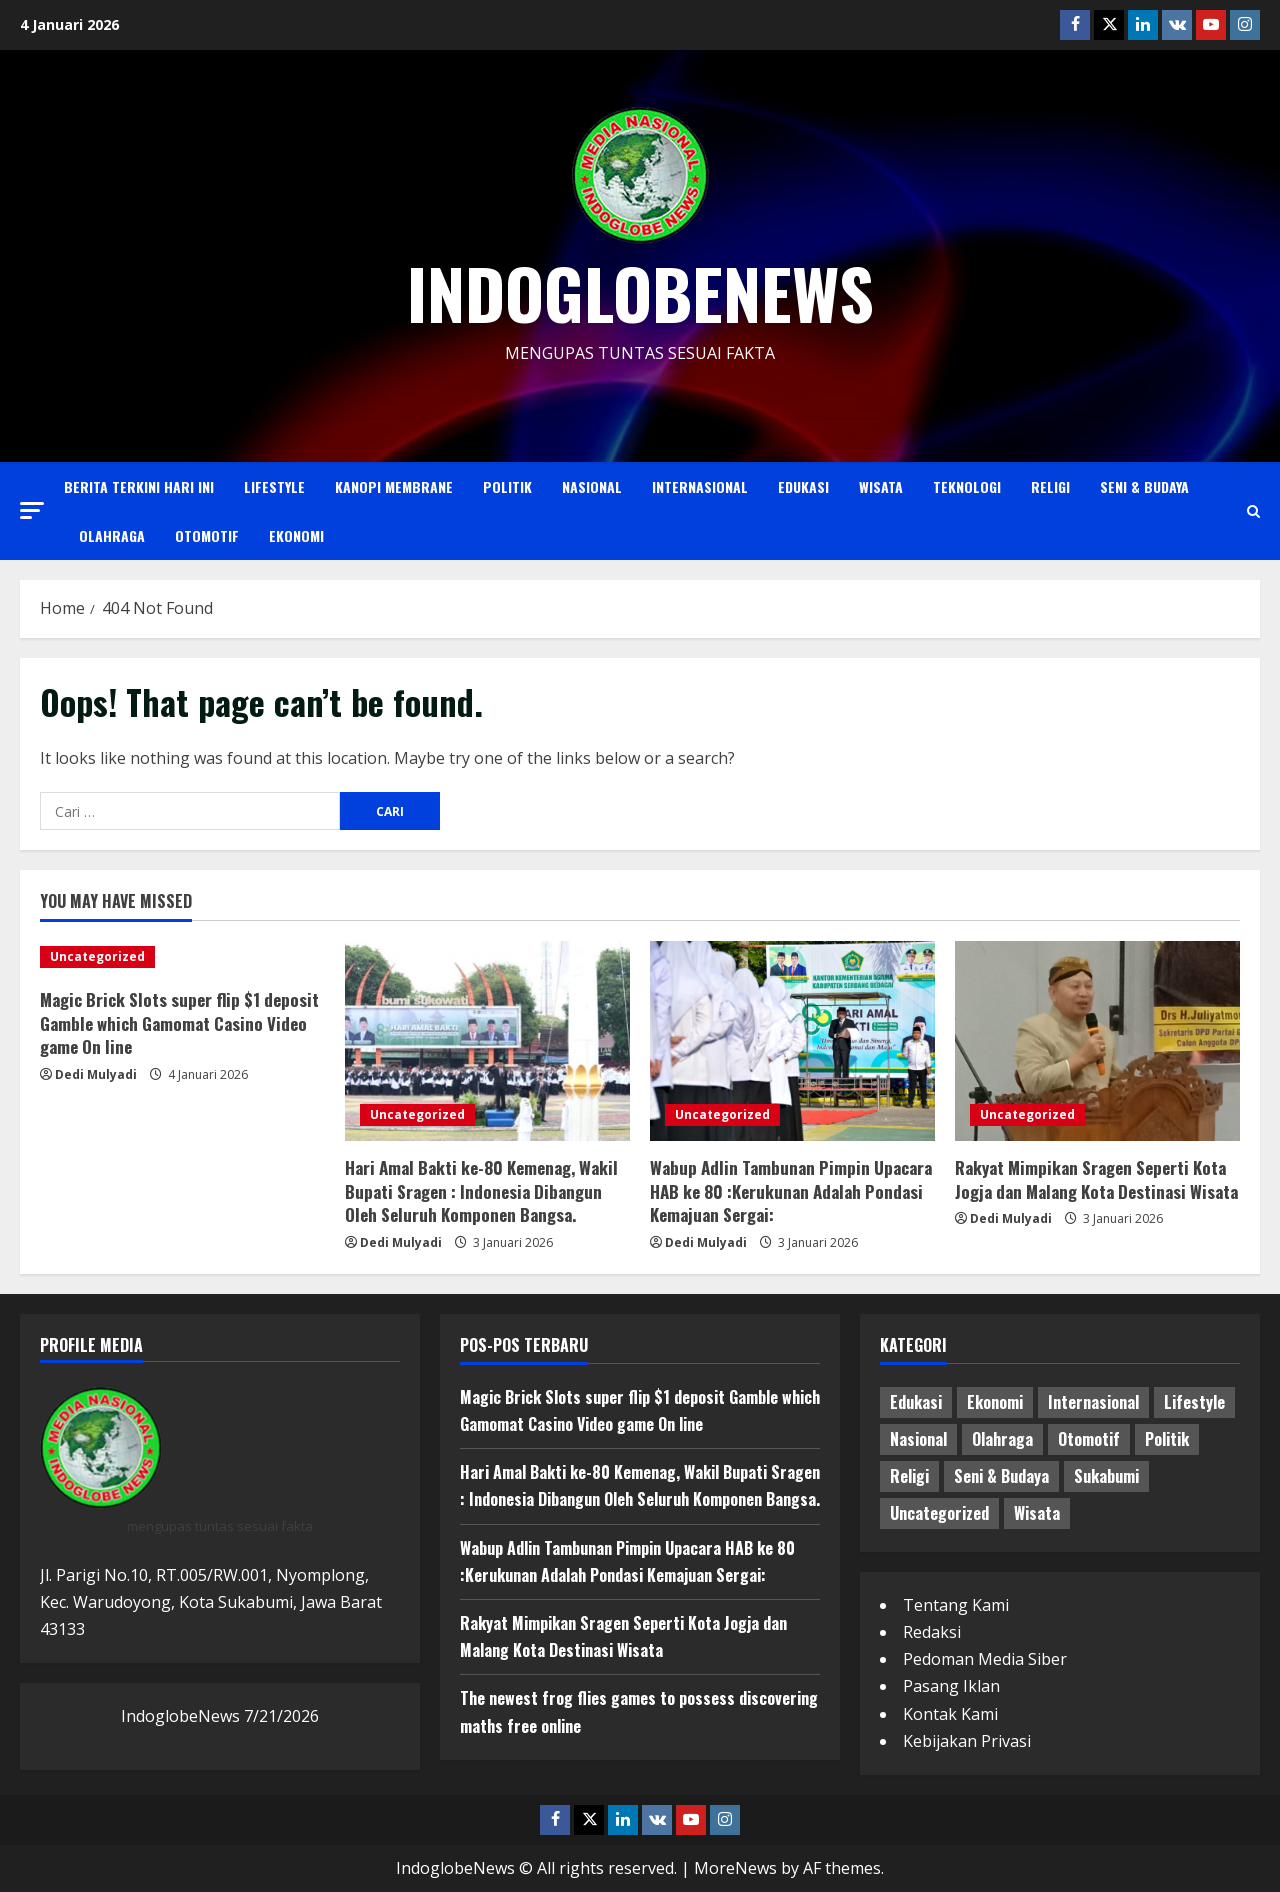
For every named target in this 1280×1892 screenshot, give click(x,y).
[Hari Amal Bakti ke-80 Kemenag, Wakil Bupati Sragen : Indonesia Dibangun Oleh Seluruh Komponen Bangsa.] (487, 1041)
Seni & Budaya (1144, 486)
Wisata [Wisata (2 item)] (1037, 1513)
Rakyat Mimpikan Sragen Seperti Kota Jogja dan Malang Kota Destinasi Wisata (1096, 1179)
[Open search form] (1253, 511)
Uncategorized (97, 956)
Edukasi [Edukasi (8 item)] (916, 1402)
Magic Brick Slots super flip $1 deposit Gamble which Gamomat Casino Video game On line (179, 1023)
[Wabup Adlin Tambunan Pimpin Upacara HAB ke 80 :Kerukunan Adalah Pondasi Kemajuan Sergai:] (792, 1041)
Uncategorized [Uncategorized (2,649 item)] (939, 1513)
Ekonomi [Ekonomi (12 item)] (995, 1402)
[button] (32, 510)
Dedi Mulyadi (96, 1074)
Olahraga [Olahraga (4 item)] (1002, 1439)
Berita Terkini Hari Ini (139, 486)
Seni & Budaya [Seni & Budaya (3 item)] (1001, 1476)
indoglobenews (640, 292)
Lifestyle (274, 486)
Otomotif (207, 535)
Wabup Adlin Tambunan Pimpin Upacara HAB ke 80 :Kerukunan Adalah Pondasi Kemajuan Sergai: (791, 1191)
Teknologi (967, 486)
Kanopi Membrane (394, 486)
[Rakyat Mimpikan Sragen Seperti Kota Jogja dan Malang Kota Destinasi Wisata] (1097, 1041)
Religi (1050, 486)
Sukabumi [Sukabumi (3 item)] (1106, 1476)
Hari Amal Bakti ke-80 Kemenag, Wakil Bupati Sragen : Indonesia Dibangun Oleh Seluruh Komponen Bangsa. (481, 1191)
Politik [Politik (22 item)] (1167, 1439)
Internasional (700, 486)
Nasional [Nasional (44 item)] (918, 1439)
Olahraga (112, 535)
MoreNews (735, 1868)
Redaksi (932, 1632)
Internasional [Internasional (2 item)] (1093, 1402)
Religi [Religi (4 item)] (909, 1476)
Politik (507, 486)
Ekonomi (296, 535)
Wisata (881, 486)
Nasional (592, 486)
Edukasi (803, 486)
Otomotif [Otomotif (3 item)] (1089, 1439)
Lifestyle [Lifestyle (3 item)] (1194, 1402)
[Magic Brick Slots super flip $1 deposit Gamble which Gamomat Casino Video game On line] (182, 957)
